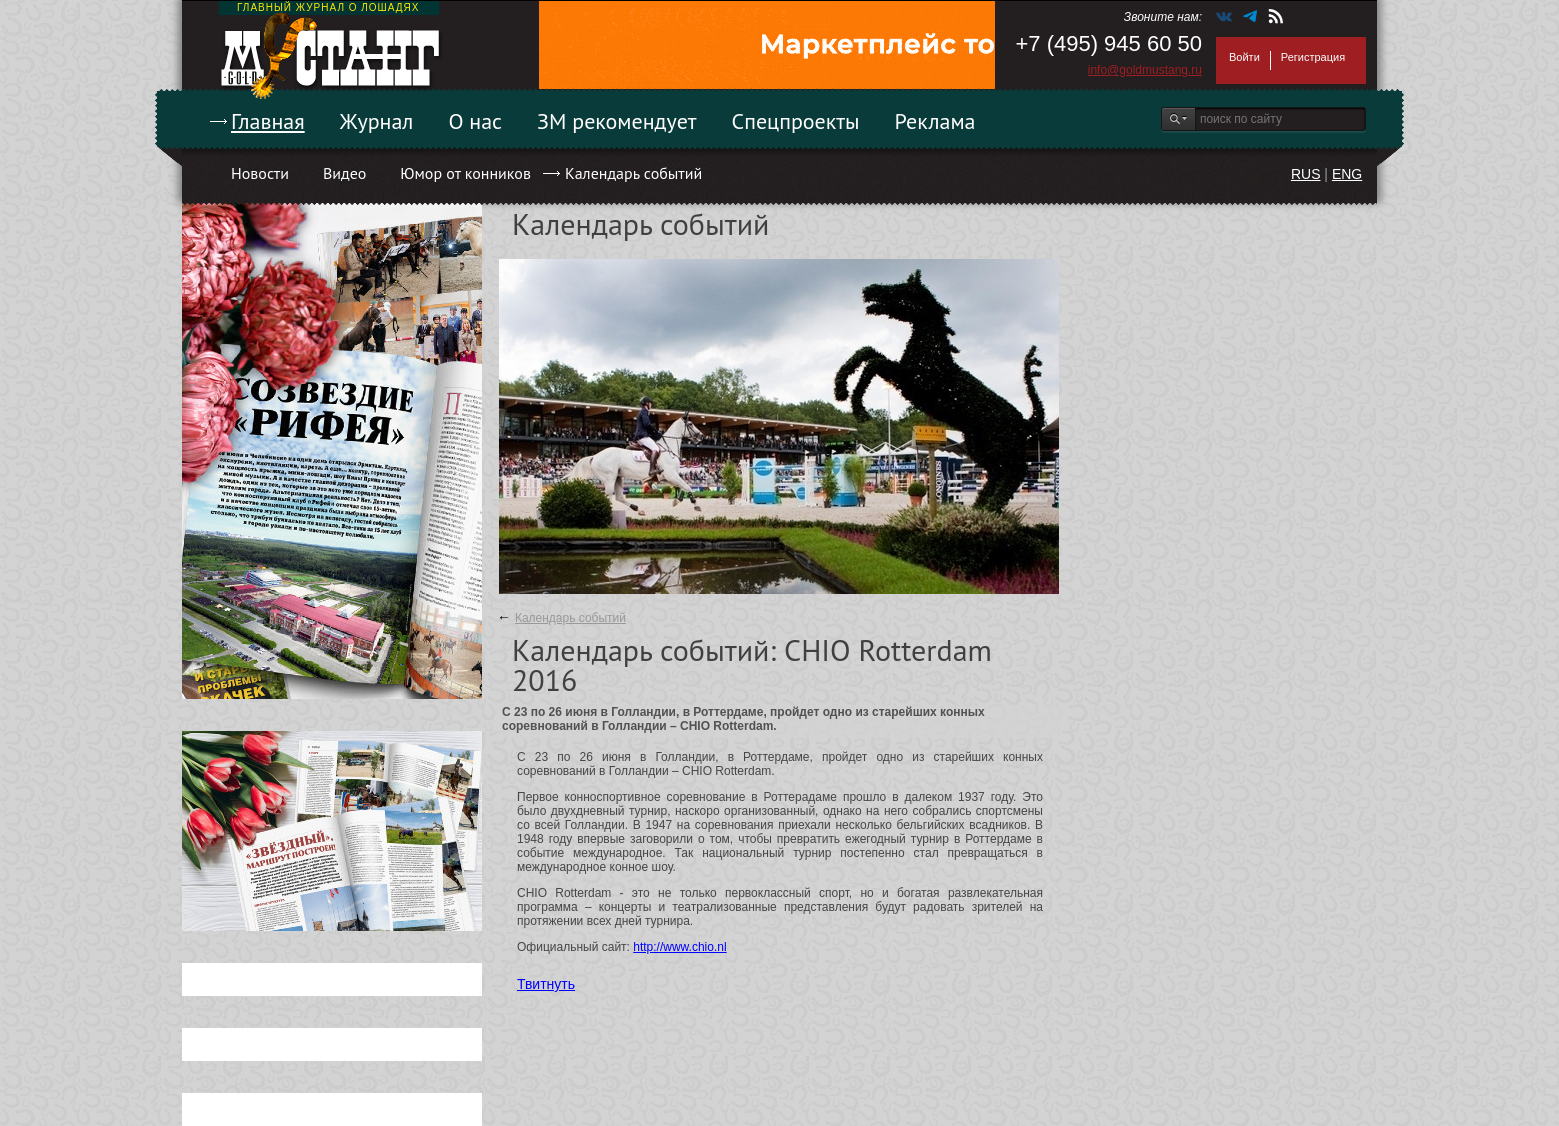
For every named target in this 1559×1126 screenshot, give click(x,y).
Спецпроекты (796, 121)
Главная (268, 121)
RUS (1306, 174)
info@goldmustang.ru (1145, 70)
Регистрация (1313, 57)
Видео (344, 173)
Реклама (935, 121)
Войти (1244, 57)
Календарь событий (633, 173)
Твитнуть (546, 984)
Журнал (377, 121)
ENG (1347, 174)
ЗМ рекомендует (617, 121)
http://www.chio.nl (679, 947)
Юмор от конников (465, 173)
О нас (475, 121)
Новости (260, 173)
